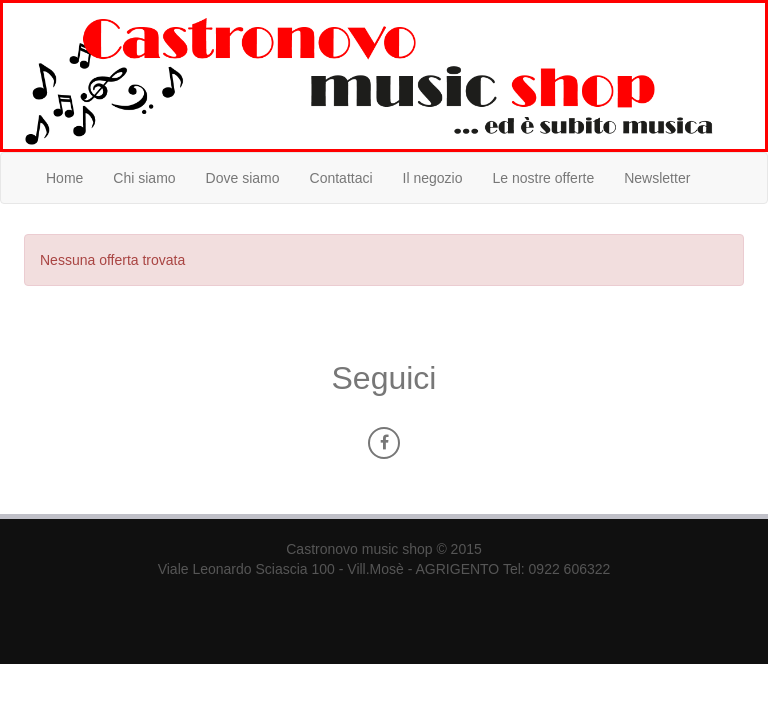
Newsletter (657, 178)
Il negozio (433, 178)
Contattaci (341, 178)
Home (64, 178)
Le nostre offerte (544, 178)
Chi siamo (144, 178)
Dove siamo (243, 178)
